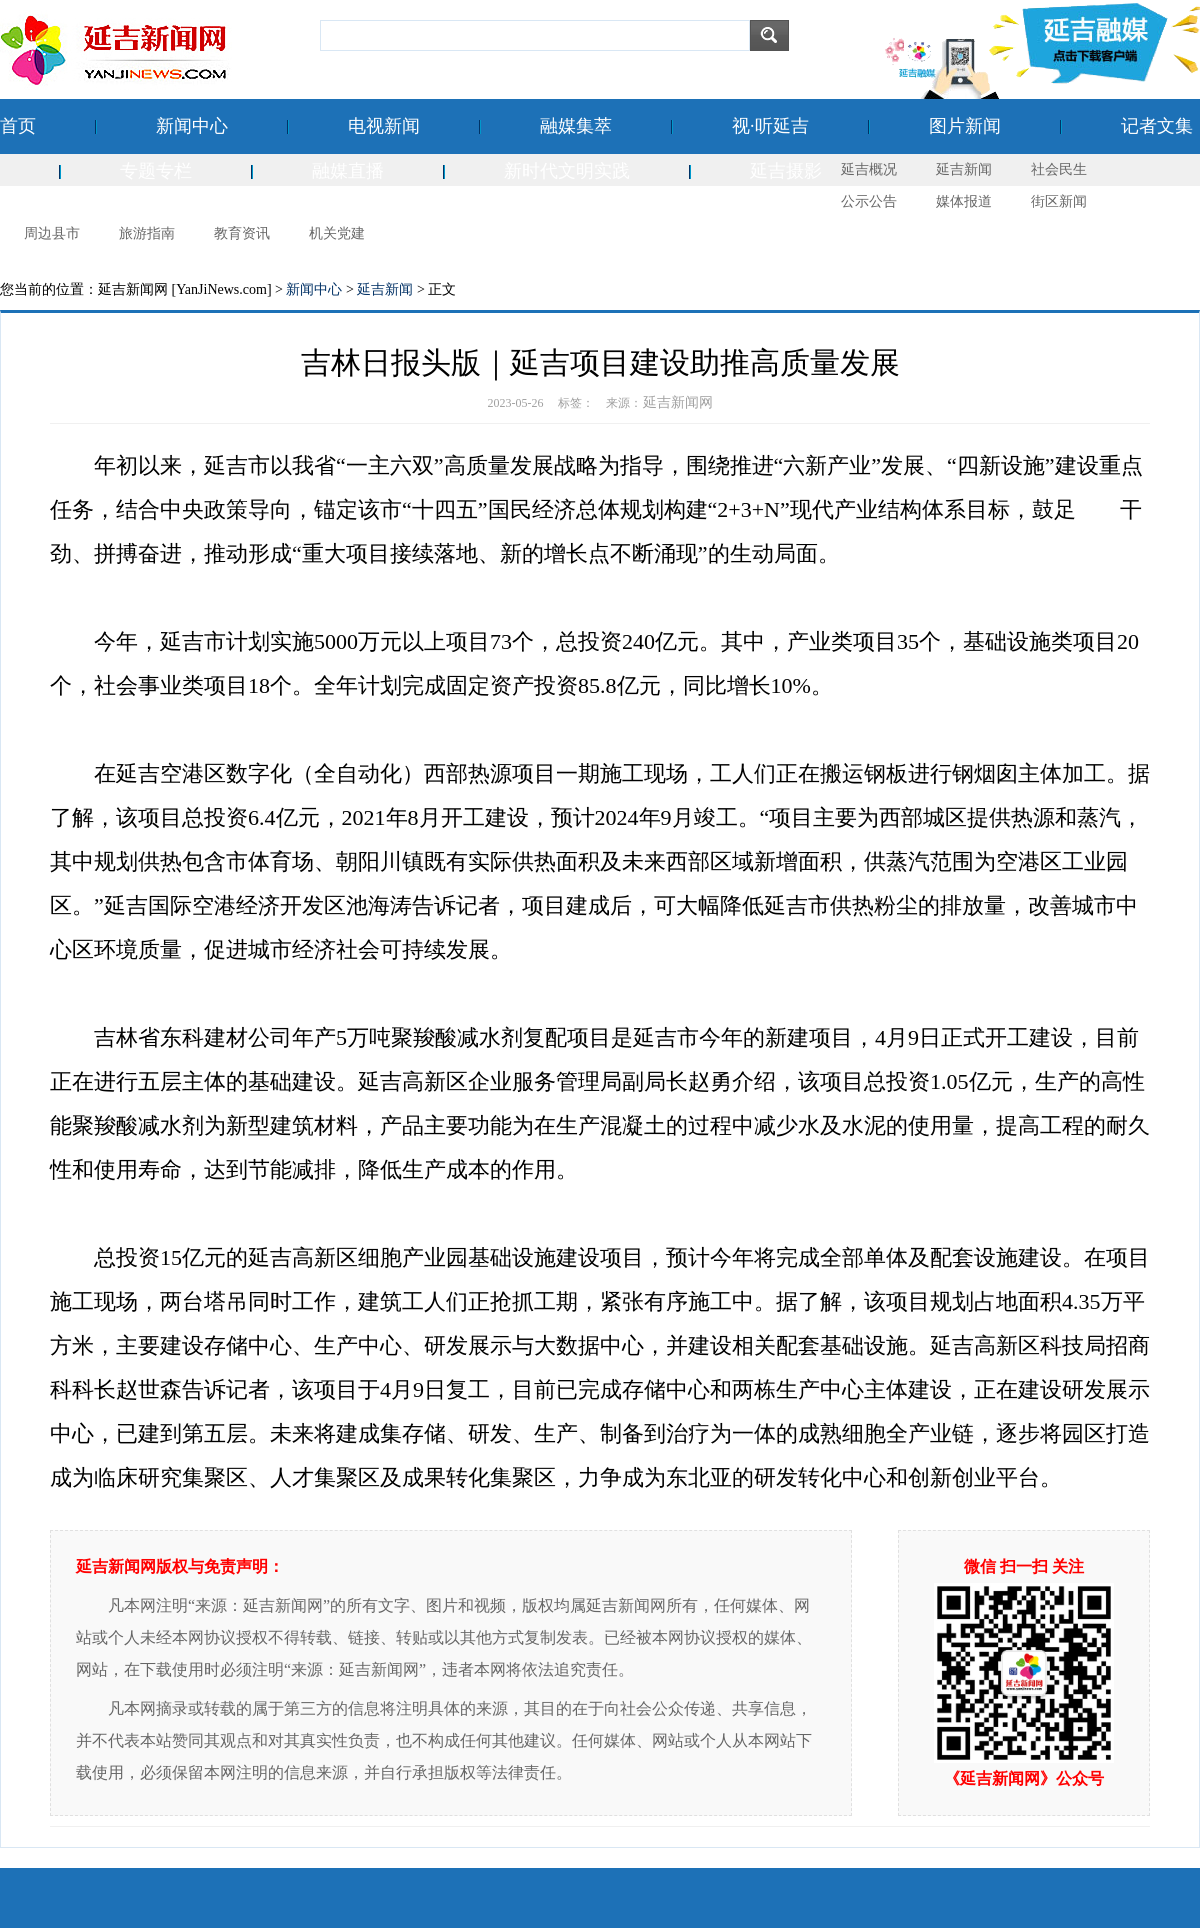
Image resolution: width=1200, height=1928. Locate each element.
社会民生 (1059, 169)
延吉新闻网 (678, 402)
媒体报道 (964, 201)
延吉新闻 (964, 169)
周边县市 (52, 233)
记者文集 (1157, 126)
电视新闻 (384, 126)
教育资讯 (242, 233)
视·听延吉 (770, 126)
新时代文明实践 (567, 171)
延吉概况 (869, 169)
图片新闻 (965, 126)
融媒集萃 (576, 126)
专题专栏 (156, 171)
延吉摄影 (786, 171)
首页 (18, 126)
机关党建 (337, 233)
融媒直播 (348, 171)
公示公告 (869, 201)
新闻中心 (192, 126)
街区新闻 (1059, 201)
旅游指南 (147, 233)
